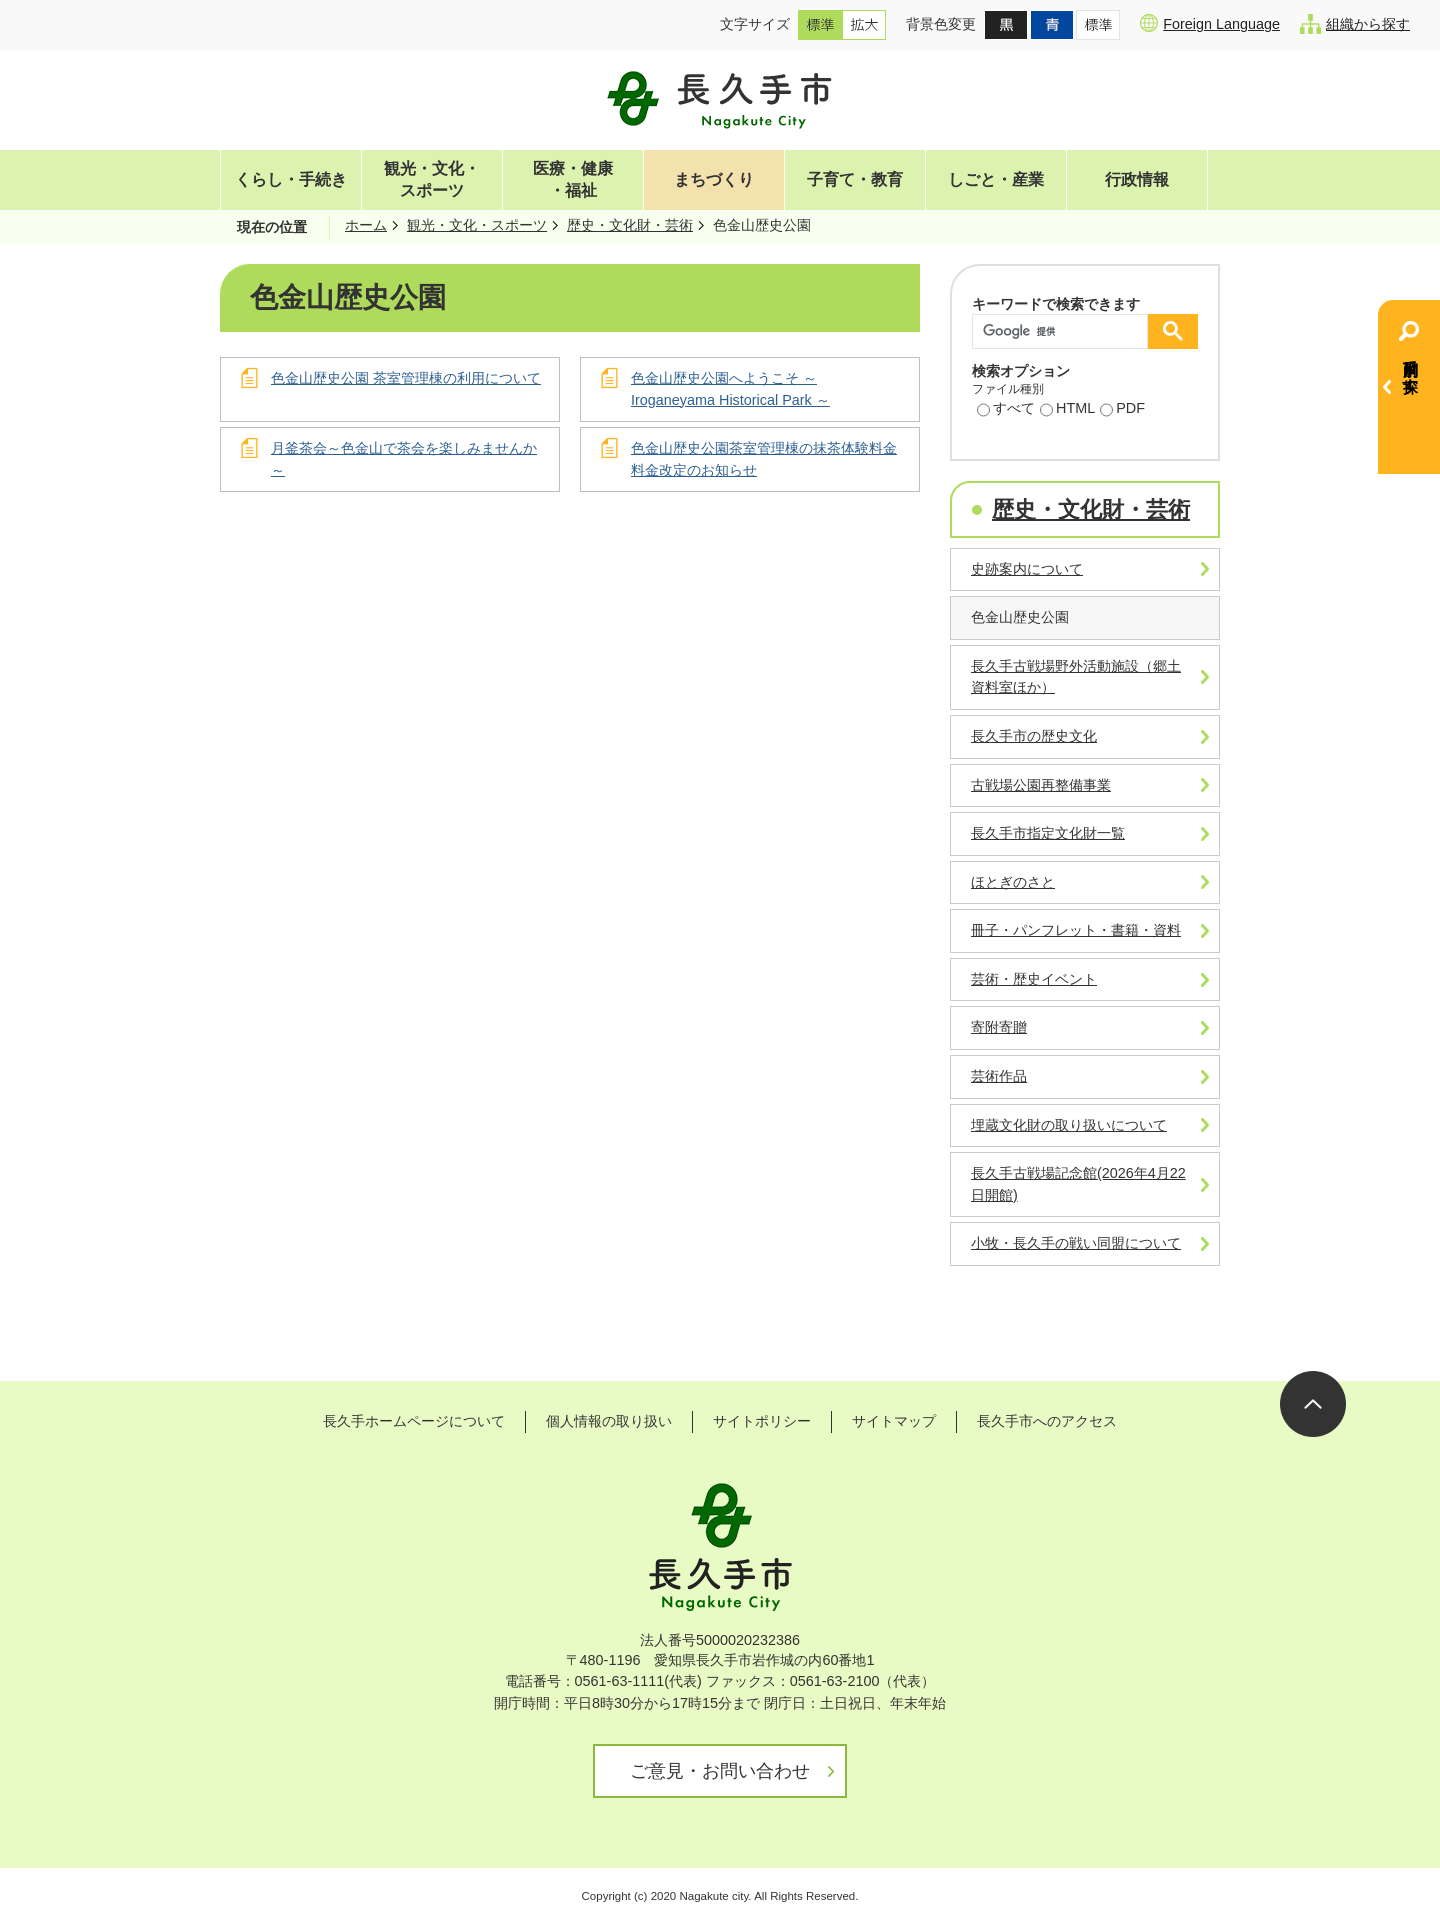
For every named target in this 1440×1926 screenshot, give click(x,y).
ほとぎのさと (1013, 882)
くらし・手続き (291, 179)
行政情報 (1137, 179)
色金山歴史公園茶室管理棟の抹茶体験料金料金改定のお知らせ (764, 459)
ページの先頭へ (1313, 1404)
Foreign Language (1210, 23)
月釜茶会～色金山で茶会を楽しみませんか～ (404, 459)
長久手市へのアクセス (1047, 1421)
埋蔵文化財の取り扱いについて (1069, 1125)
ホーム (366, 225)
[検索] (1065, 331)
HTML (1067, 410)
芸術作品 (999, 1076)
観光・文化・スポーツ (432, 179)
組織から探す (1355, 24)
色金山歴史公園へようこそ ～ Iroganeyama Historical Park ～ (730, 389)
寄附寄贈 (999, 1027)
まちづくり (714, 179)
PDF (1122, 410)
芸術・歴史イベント (1034, 979)
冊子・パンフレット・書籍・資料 (1076, 930)
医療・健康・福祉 (573, 179)
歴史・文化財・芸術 (630, 225)
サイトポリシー (762, 1421)
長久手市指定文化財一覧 (1048, 833)
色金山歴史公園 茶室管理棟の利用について (406, 378)
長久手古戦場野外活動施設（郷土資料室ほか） (1076, 677)
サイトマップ (894, 1421)
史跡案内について (1027, 569)
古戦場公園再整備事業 (1041, 785)
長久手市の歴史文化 (1034, 736)
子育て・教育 (855, 179)
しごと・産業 (996, 179)
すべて (1006, 410)
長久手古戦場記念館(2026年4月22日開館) (1078, 1184)
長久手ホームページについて (414, 1421)
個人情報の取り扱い (609, 1421)
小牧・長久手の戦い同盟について (1076, 1243)
